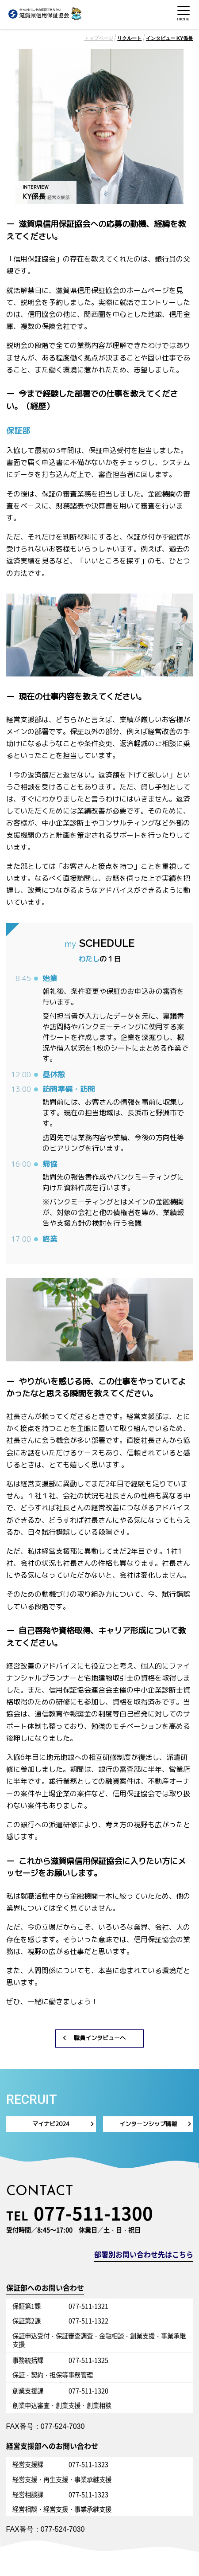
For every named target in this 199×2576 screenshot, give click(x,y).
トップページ (98, 38)
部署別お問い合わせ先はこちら (143, 2255)
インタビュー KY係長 (169, 38)
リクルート (129, 38)
